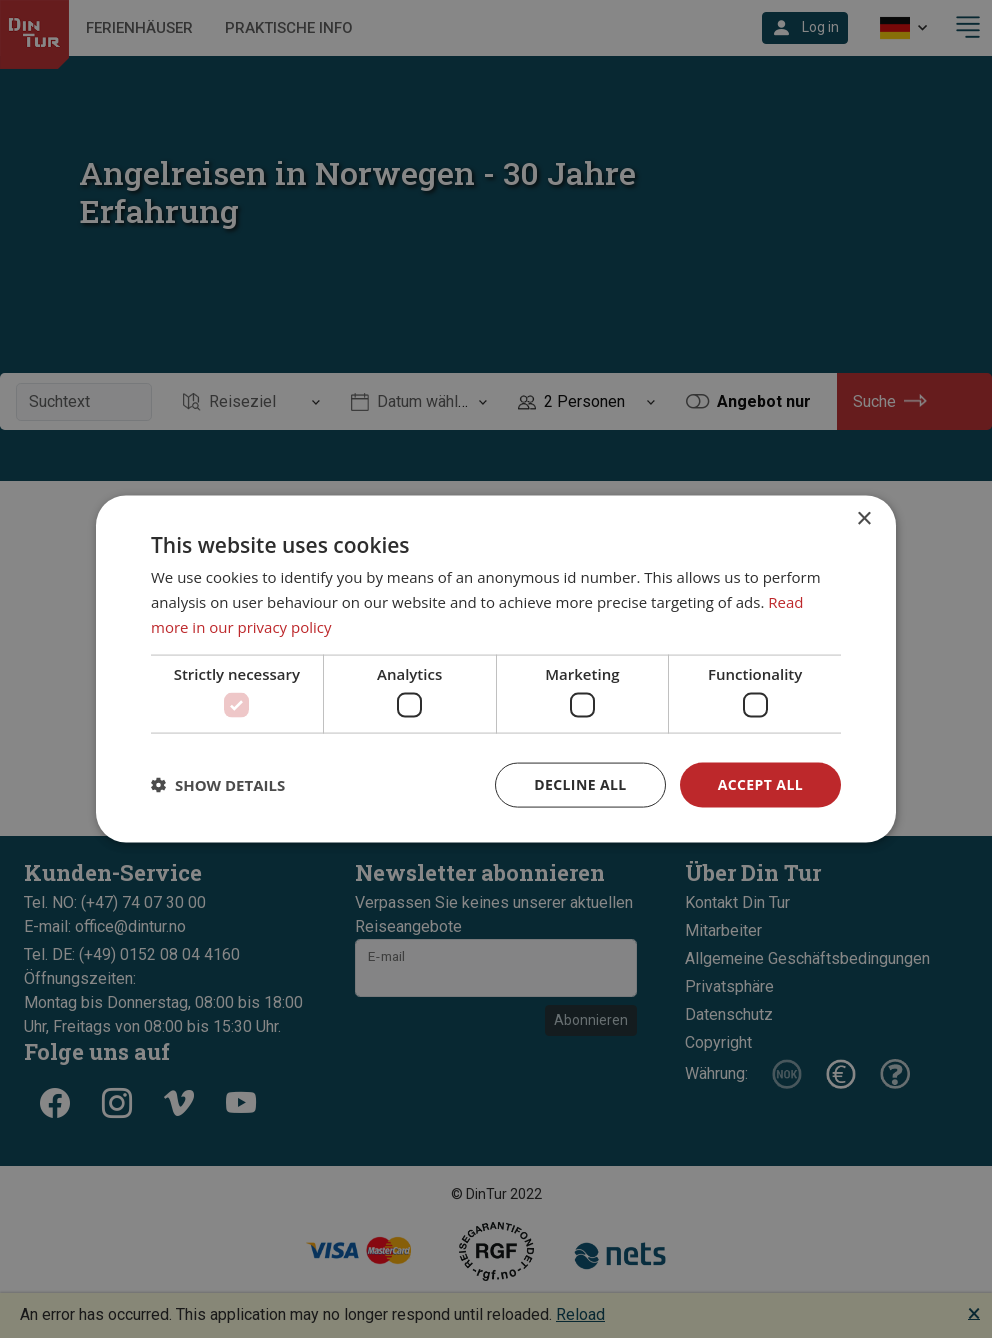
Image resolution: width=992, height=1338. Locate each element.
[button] (218, 785)
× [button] (863, 519)
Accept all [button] (760, 784)
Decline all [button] (580, 784)
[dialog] (496, 669)
